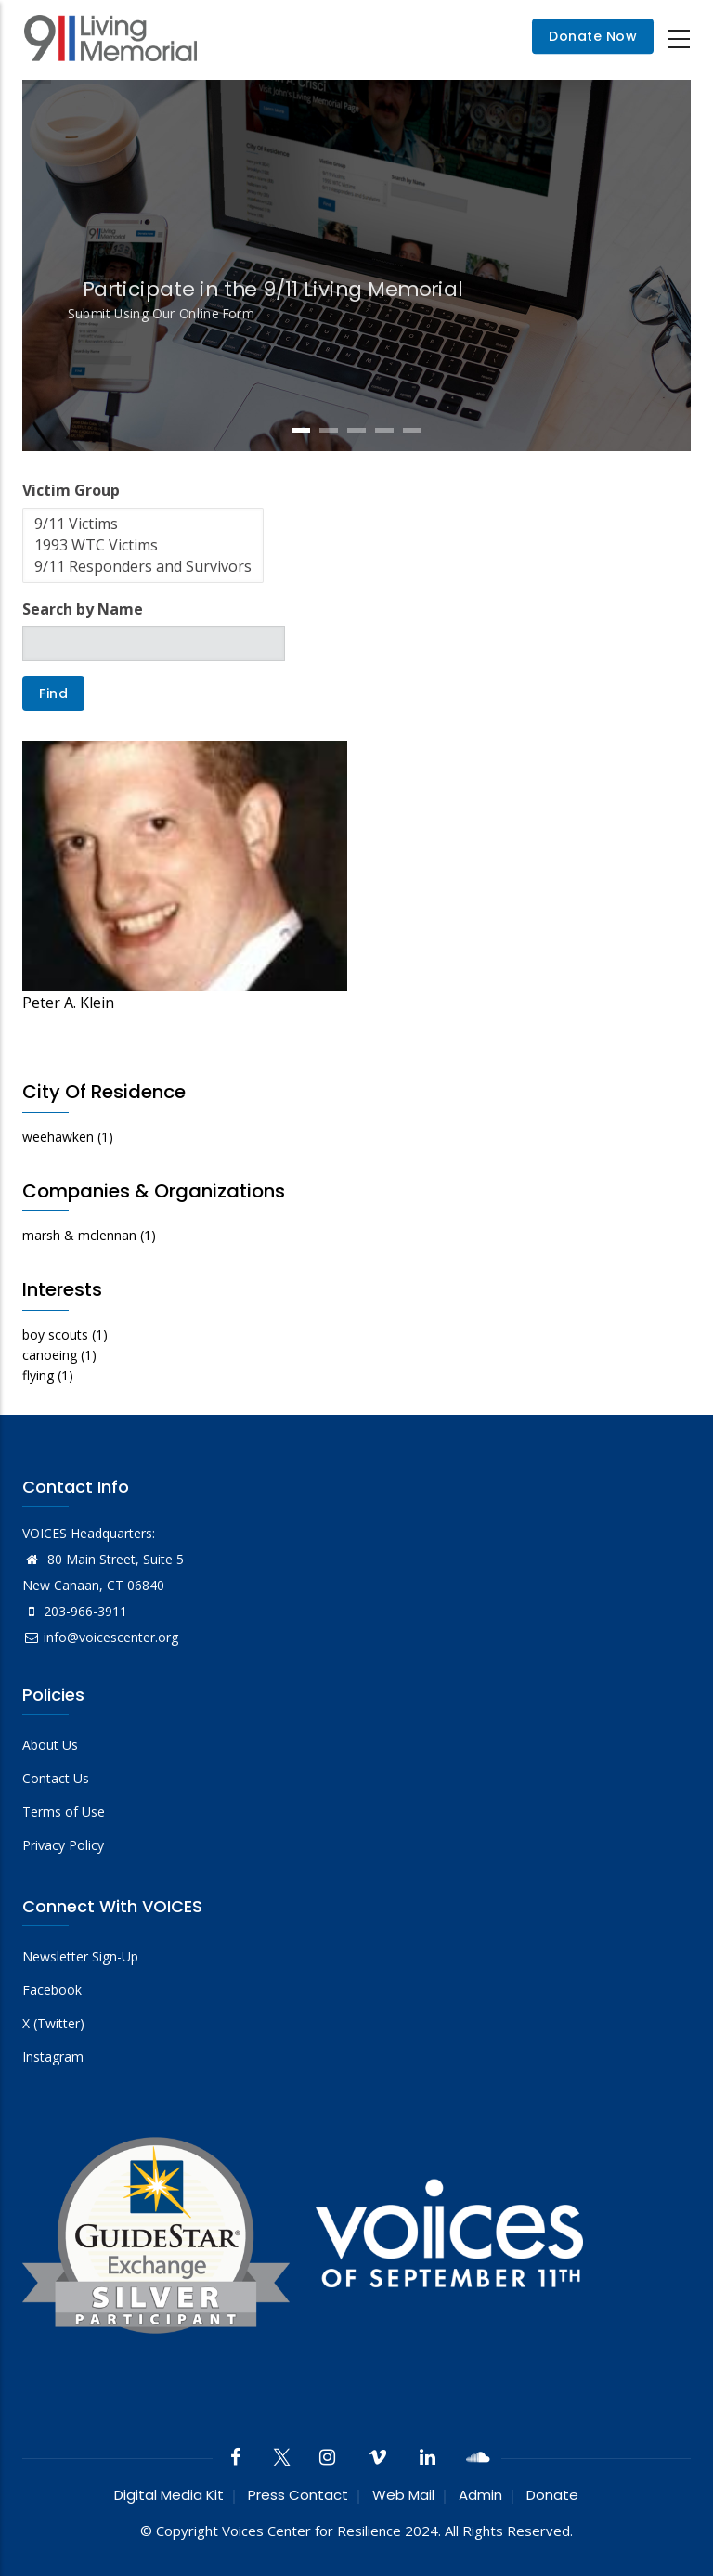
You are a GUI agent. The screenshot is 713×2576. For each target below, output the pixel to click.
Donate (552, 2495)
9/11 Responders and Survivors (142, 566)
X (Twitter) (53, 2023)
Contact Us (55, 1778)
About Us (50, 1745)
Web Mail (403, 2495)
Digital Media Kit (169, 2495)
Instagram (53, 2056)
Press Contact (298, 2495)
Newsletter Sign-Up (80, 1956)
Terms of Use (63, 1811)
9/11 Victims (142, 524)
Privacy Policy (63, 1845)
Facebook (52, 1990)
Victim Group (71, 490)
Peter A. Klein (68, 1002)
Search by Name (82, 609)
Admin (480, 2495)
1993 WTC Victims (142, 545)
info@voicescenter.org (100, 1637)
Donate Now (593, 37)
